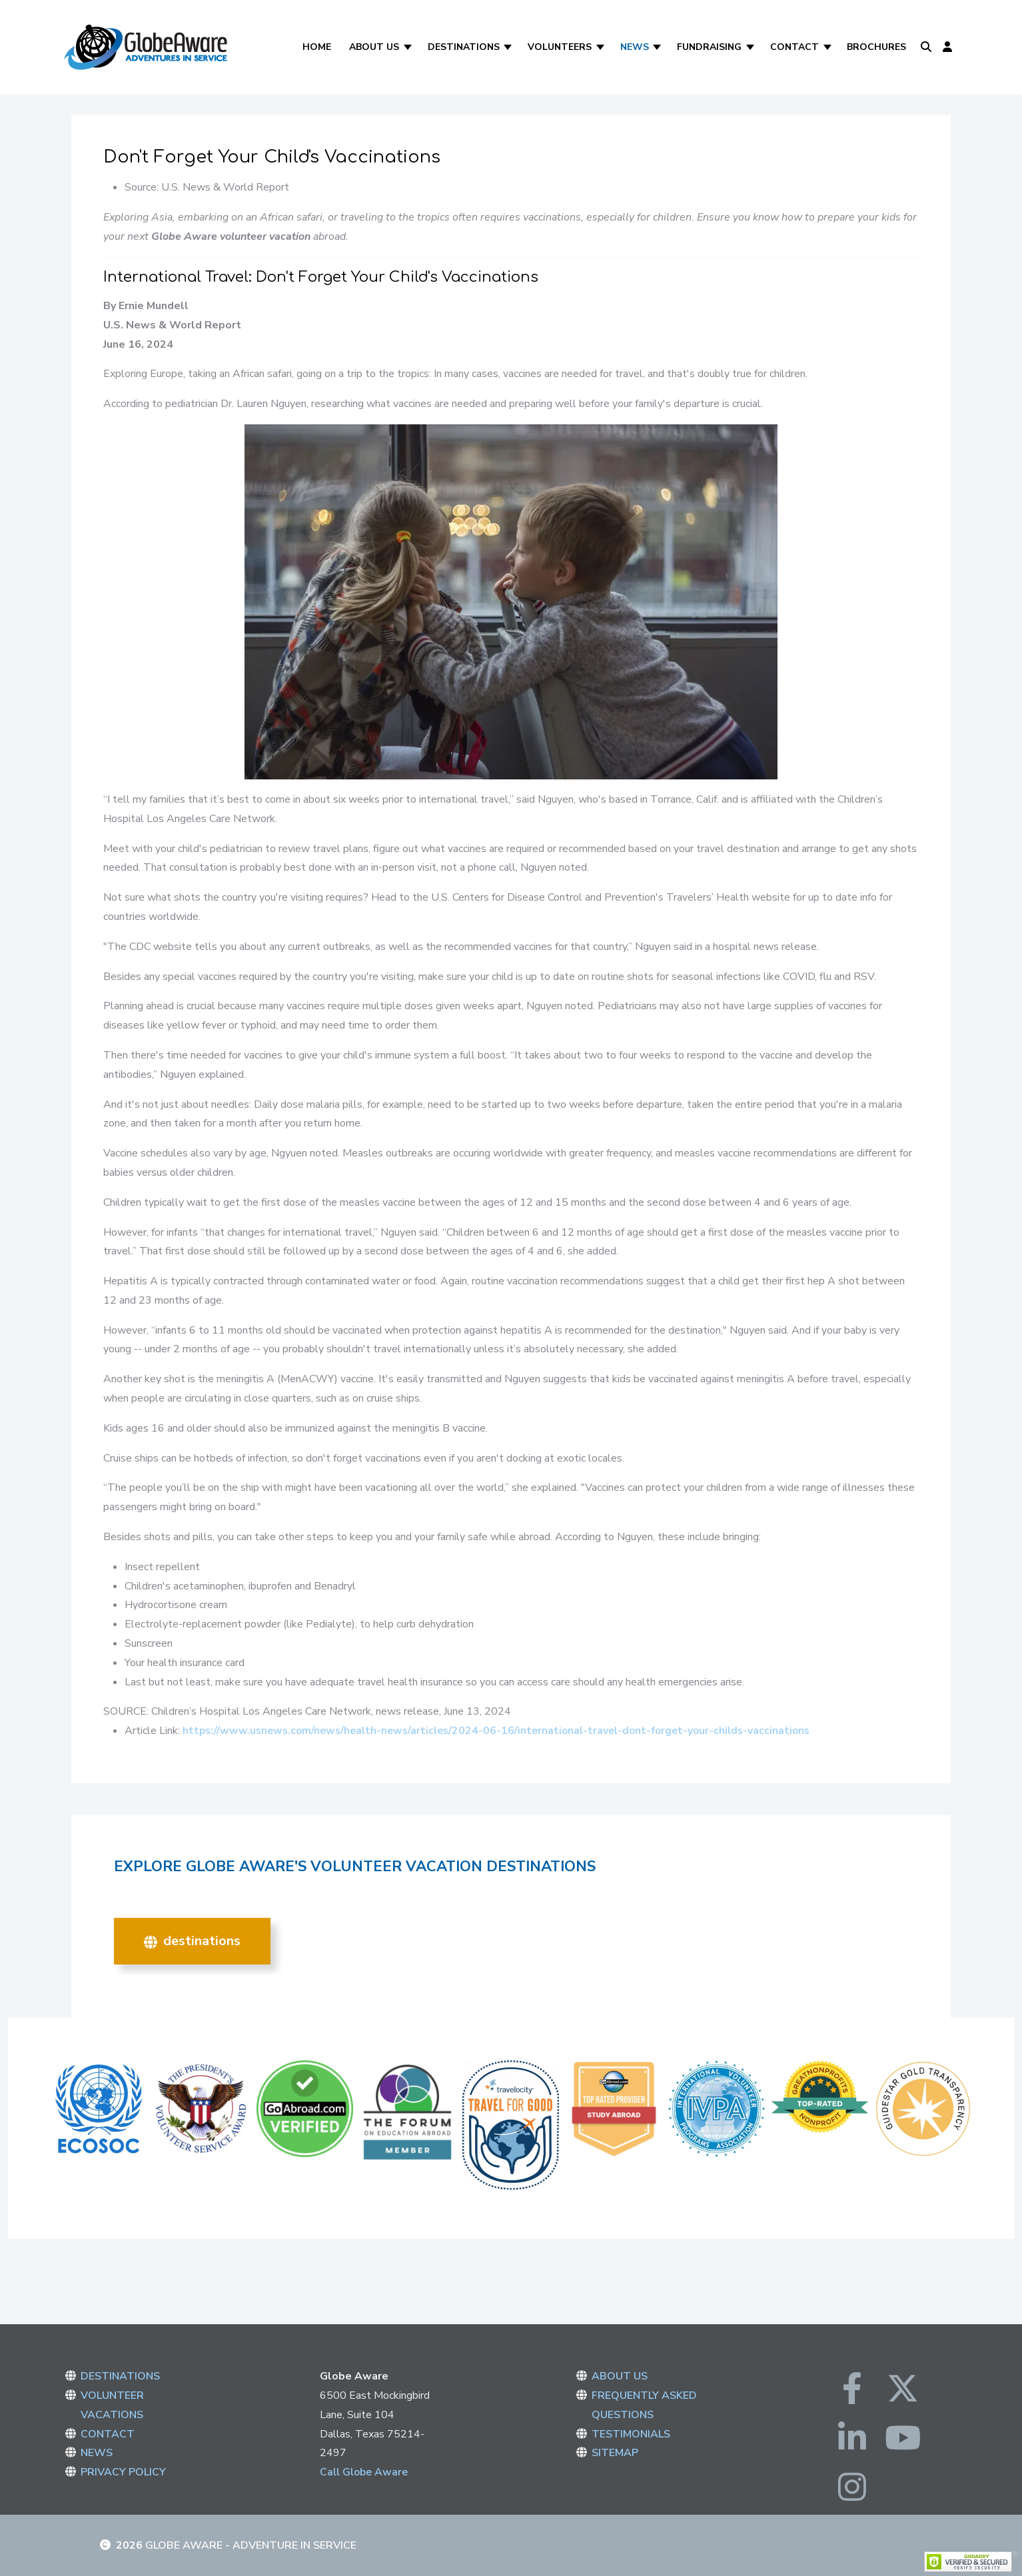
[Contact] (828, 47)
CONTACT (108, 2434)
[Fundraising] (751, 47)
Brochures (876, 47)
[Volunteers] (601, 47)
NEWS (97, 2452)
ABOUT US (620, 2376)
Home (316, 47)
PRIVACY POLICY (123, 2472)
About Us (374, 47)
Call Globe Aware (364, 2472)
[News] (658, 47)
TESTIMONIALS (631, 2434)
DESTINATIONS (192, 1941)
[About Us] (408, 47)
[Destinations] (509, 47)
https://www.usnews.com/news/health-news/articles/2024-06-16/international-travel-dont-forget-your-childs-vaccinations (496, 1730)
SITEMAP (615, 2452)
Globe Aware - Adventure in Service (250, 2545)
